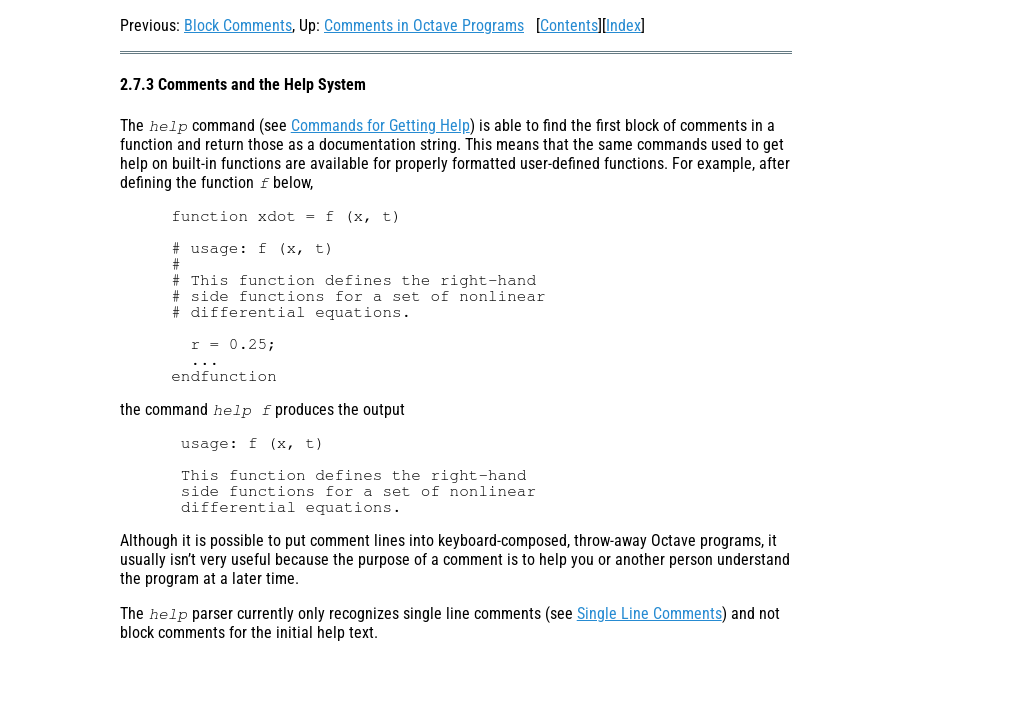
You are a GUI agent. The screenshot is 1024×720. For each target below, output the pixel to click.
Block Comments (238, 25)
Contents (569, 25)
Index (623, 25)
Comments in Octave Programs (424, 25)
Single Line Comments (649, 613)
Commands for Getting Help (380, 125)
